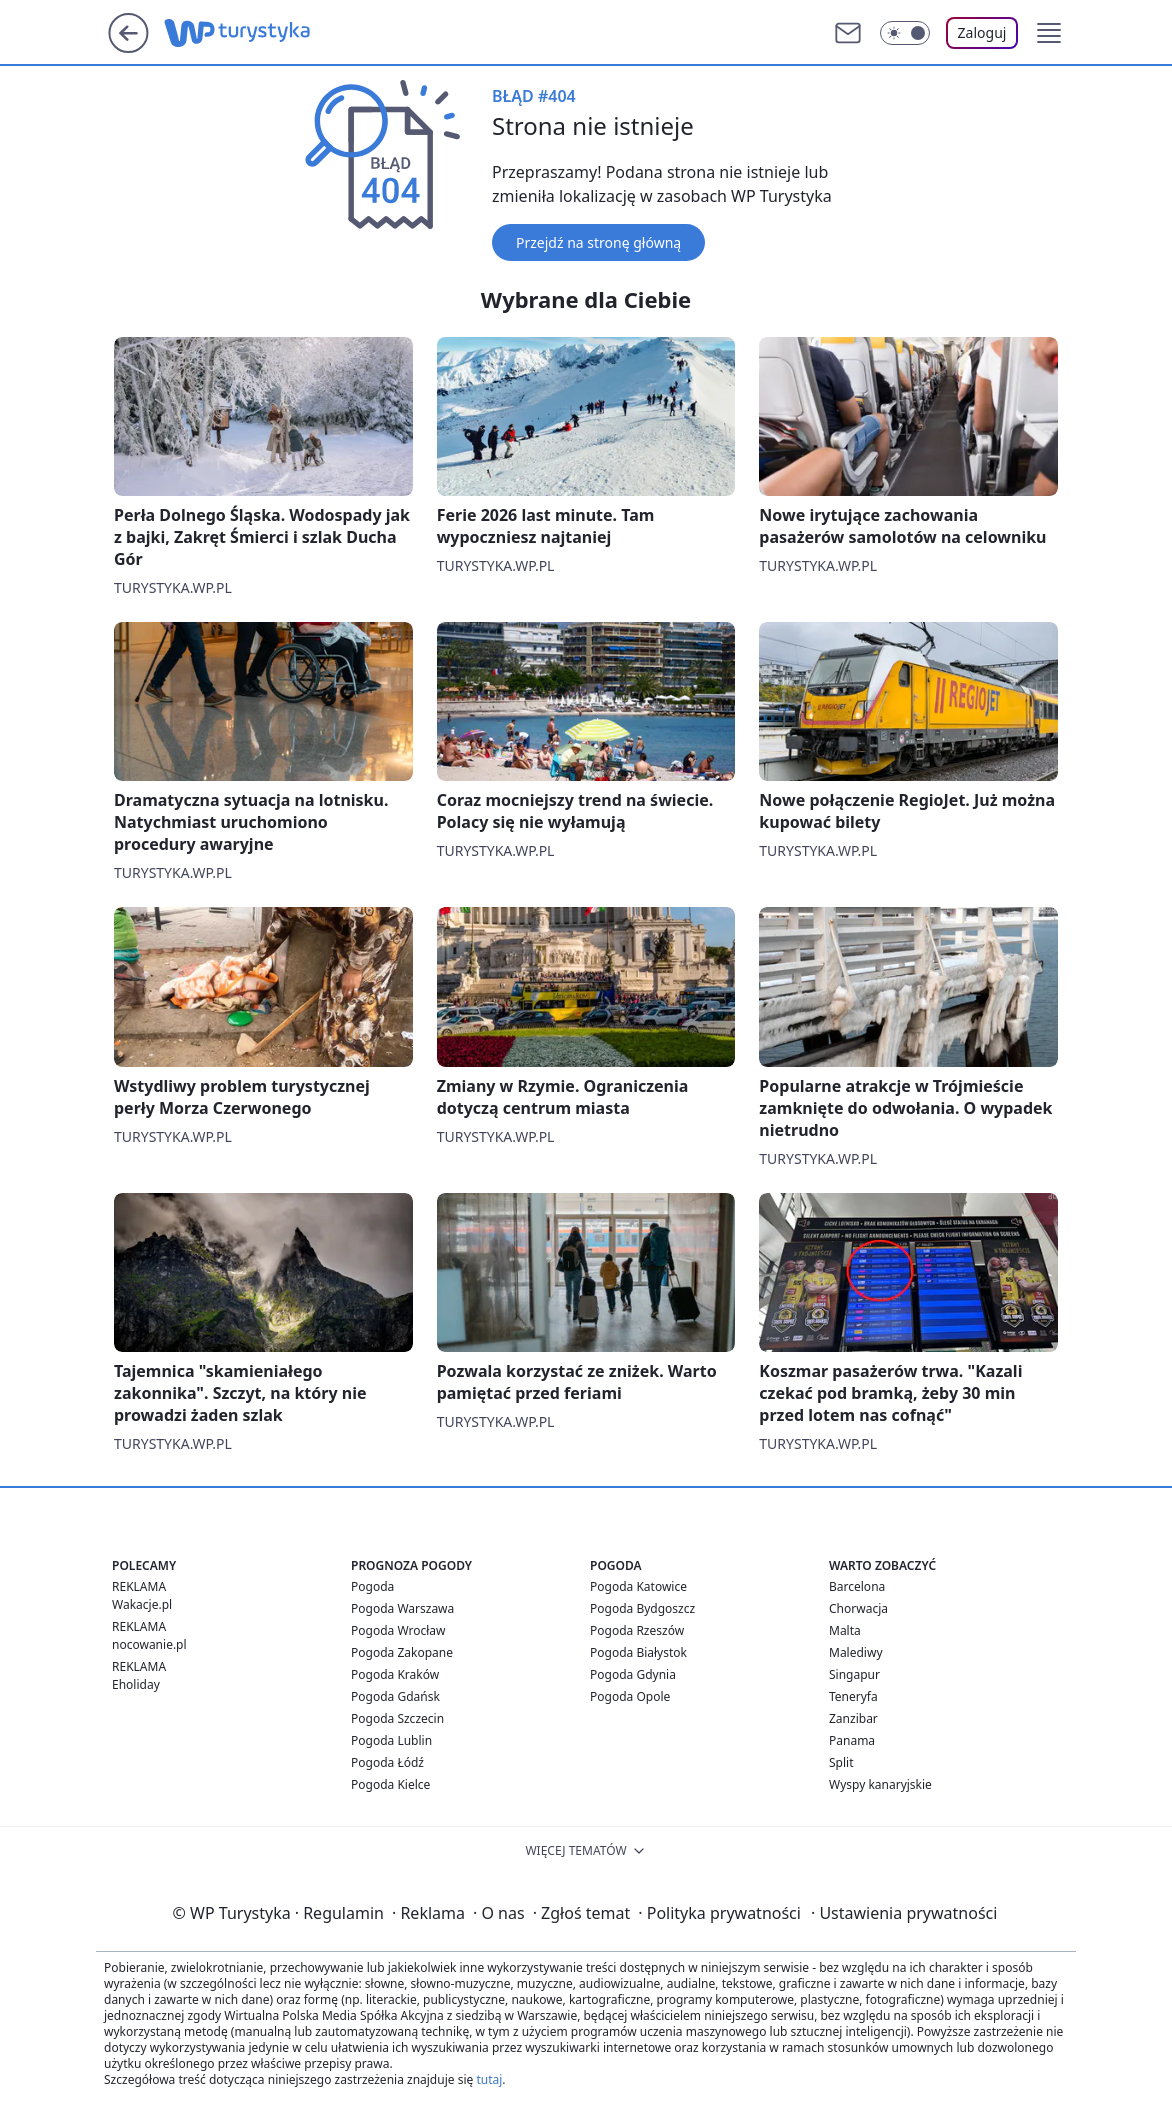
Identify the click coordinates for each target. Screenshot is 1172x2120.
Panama (852, 1740)
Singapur (854, 1674)
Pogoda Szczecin (397, 1718)
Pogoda (372, 1586)
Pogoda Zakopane (402, 1652)
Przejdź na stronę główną (598, 242)
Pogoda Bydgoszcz (642, 1608)
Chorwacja (858, 1608)
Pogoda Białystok (638, 1652)
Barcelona (857, 1586)
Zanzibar (853, 1718)
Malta (845, 1630)
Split (841, 1762)
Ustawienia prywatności (904, 1913)
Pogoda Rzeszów (637, 1630)
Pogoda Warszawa (402, 1608)
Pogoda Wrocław (398, 1630)
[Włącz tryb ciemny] (905, 33)
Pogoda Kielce (390, 1784)
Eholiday (136, 1684)
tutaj (489, 2079)
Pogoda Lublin (391, 1740)
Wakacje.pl (142, 1604)
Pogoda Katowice (638, 1586)
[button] (1049, 33)
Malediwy (856, 1652)
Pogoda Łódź (387, 1762)
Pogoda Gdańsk (395, 1696)
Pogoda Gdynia (633, 1674)
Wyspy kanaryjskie (880, 1784)
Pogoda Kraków (395, 1674)
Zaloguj (982, 32)
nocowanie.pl (149, 1644)
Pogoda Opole (630, 1696)
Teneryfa (853, 1696)
